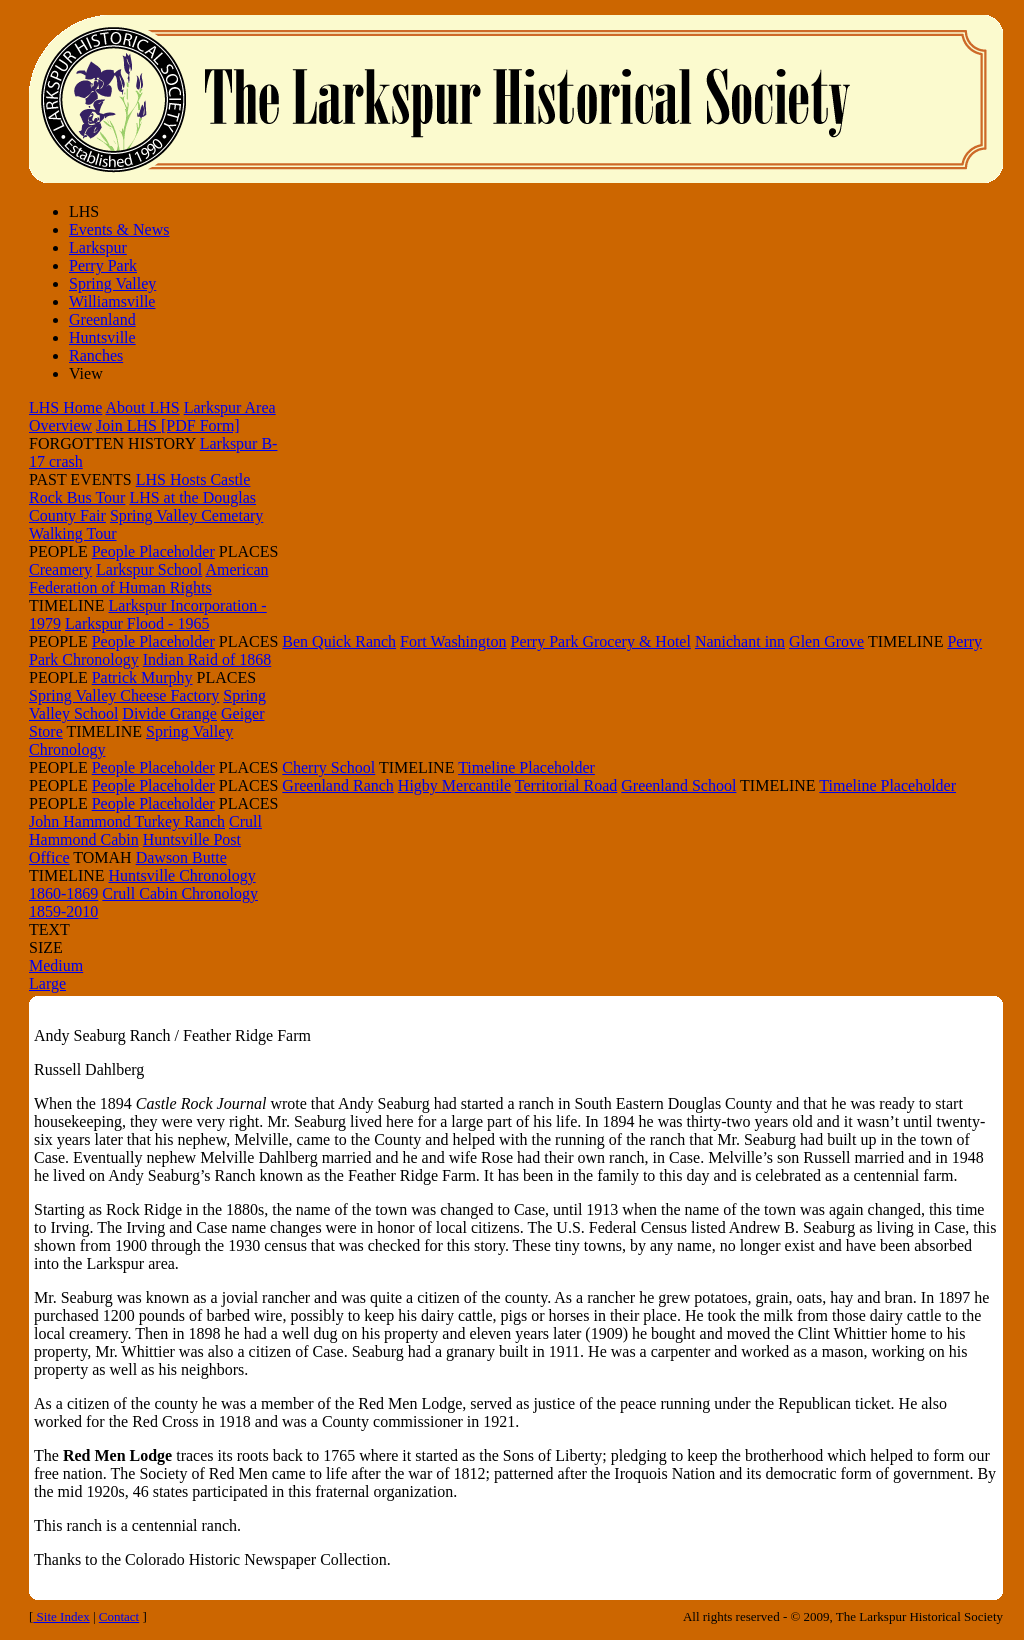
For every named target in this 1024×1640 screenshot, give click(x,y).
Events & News (119, 229)
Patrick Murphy (142, 677)
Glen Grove (826, 641)
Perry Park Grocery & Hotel (601, 641)
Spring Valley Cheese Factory (124, 695)
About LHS (142, 407)
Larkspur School (149, 569)
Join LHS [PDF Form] (168, 425)
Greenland (102, 319)
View (86, 373)
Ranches (96, 355)
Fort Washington (453, 641)
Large (47, 983)
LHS (84, 211)
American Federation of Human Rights (148, 578)
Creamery (60, 569)
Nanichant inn (740, 641)
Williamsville (112, 301)
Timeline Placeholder (526, 767)
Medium (56, 965)
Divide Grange (169, 713)
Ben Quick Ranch (339, 641)
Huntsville (102, 337)
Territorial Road (566, 785)
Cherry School (328, 767)
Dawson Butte (181, 857)
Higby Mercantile (454, 785)
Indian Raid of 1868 (207, 659)
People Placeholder (153, 551)
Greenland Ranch (338, 785)
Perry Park (103, 265)
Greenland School (678, 785)
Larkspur (98, 247)
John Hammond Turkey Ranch (127, 821)
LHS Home (65, 407)
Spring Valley (112, 283)
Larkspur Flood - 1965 (137, 623)
